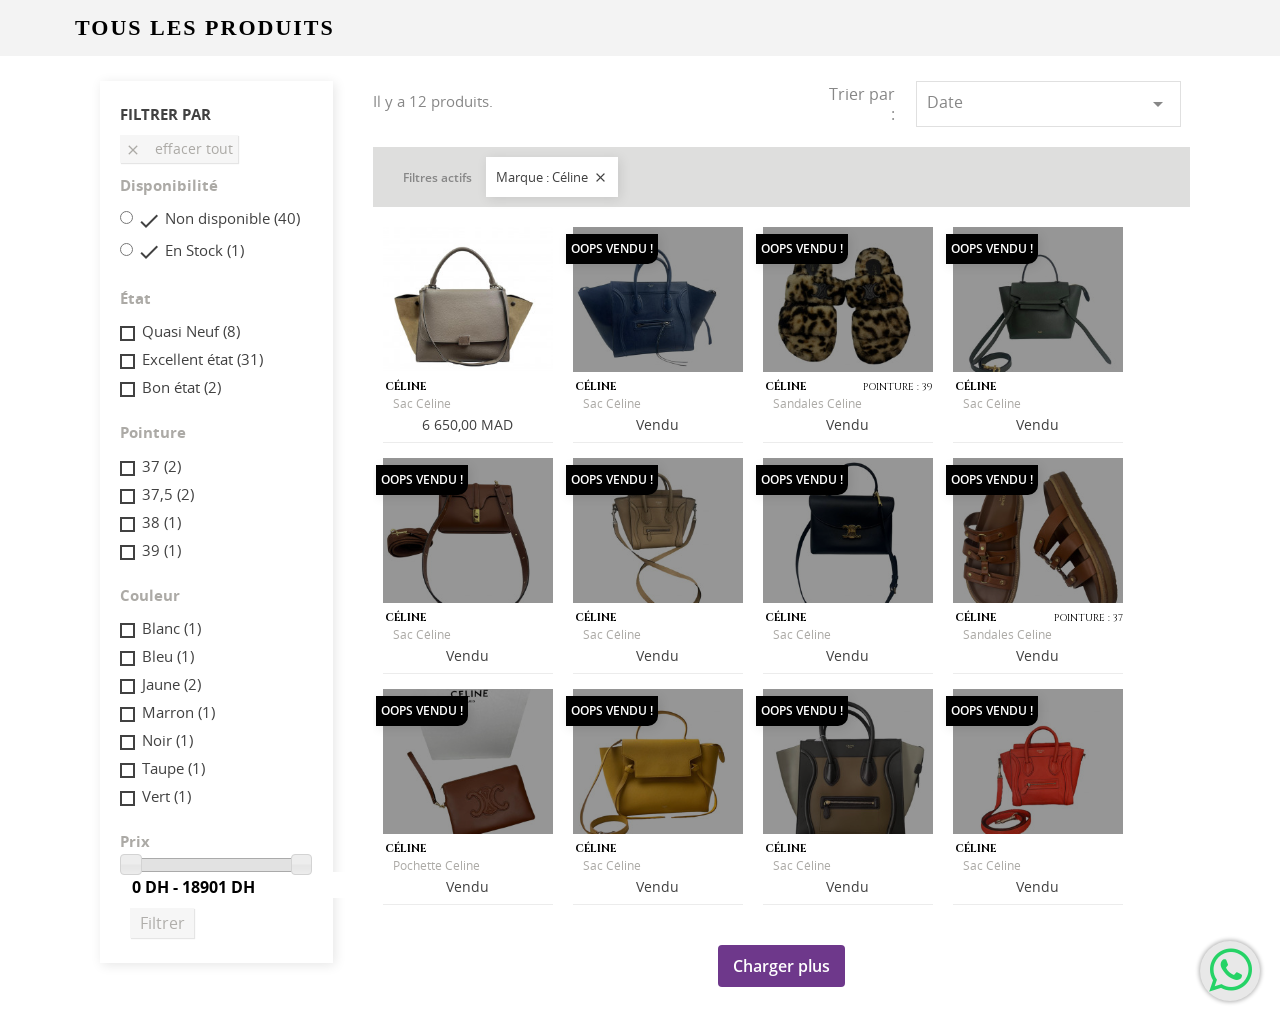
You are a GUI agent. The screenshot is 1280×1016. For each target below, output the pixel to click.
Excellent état (202, 359)
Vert (166, 796)
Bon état (181, 387)
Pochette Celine (436, 865)
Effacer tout (179, 148)
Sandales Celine (1007, 634)
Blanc (171, 628)
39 (161, 550)
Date (1048, 103)
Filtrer (162, 923)
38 (161, 522)
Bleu (168, 656)
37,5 (168, 494)
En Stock (204, 250)
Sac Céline (422, 403)
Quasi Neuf (191, 331)
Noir (167, 740)
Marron (178, 712)
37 (161, 466)
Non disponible (232, 218)
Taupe (173, 768)
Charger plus (781, 966)
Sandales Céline (817, 403)
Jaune (171, 684)
